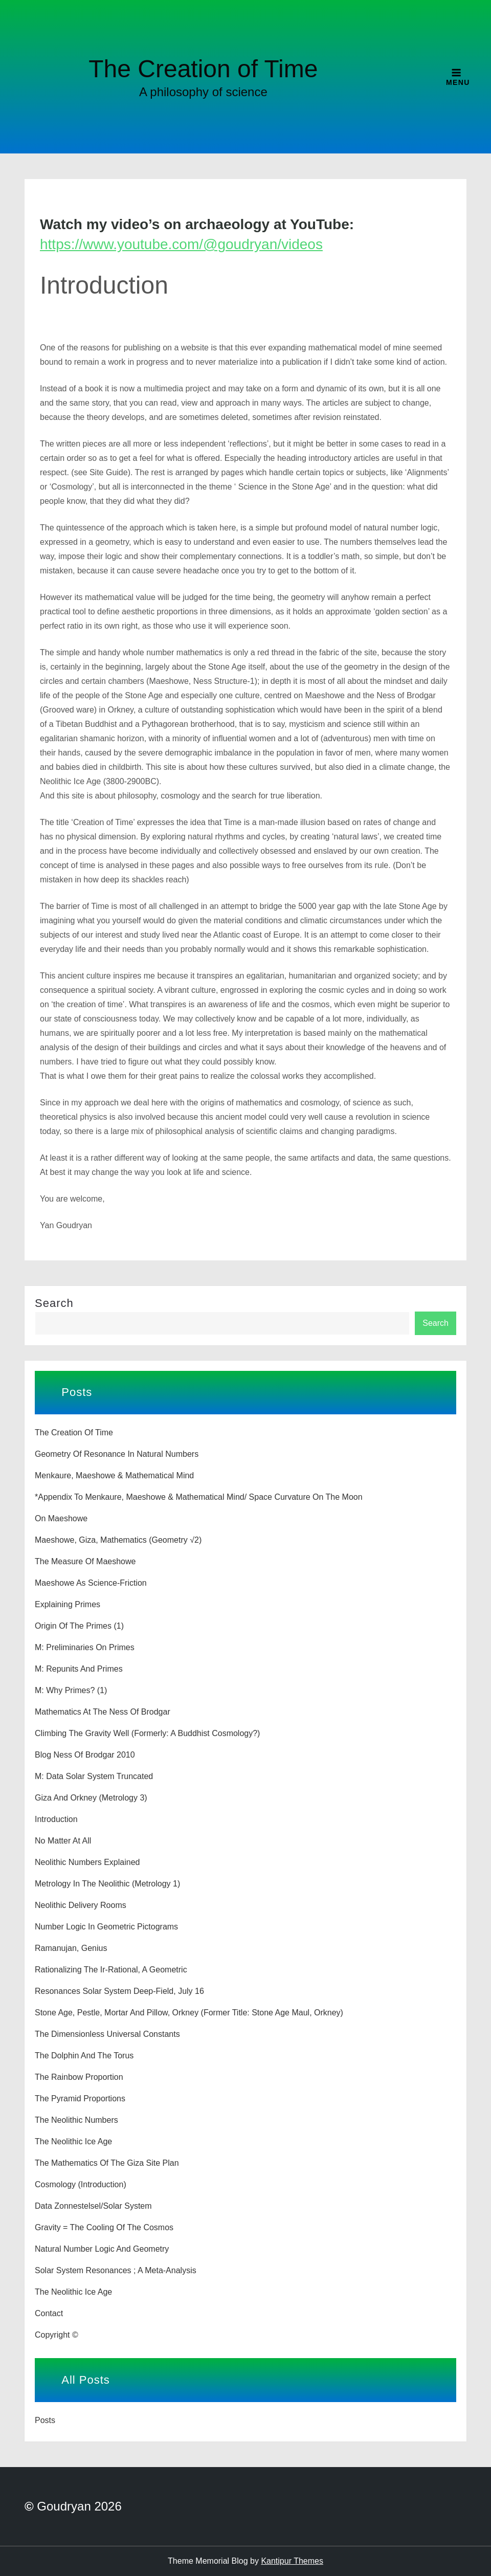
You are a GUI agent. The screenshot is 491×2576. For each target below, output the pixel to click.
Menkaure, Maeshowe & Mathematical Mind (114, 1475)
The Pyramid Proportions (80, 2098)
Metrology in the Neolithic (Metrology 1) (107, 1883)
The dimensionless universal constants (107, 2034)
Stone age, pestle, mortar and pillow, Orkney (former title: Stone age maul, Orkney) (189, 2012)
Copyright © (56, 2334)
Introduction (56, 1819)
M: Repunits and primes (79, 1668)
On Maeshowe (61, 1518)
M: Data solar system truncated (94, 1776)
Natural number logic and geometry (102, 2249)
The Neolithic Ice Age (73, 2141)
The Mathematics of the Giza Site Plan (107, 2163)
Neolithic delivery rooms (80, 1905)
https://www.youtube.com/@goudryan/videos (181, 244)
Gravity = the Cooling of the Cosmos (104, 2227)
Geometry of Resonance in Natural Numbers (116, 1454)
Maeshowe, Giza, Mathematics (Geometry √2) (118, 1540)
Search (54, 1303)
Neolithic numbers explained (87, 1862)
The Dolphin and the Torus (84, 2055)
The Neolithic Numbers (76, 2120)
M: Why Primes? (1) (71, 1690)
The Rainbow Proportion (79, 2077)
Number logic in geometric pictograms (106, 1926)
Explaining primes (67, 1604)
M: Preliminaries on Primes (85, 1647)
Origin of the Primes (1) (79, 1626)
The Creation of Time (203, 68)
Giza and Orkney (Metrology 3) (91, 1797)
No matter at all (63, 1840)
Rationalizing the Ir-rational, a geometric (111, 1969)
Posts (45, 2420)
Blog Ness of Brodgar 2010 (85, 1754)
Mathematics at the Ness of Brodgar (102, 1711)
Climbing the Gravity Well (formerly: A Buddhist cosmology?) (147, 1733)
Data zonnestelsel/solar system (93, 2206)
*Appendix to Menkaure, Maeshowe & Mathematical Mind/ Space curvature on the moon (199, 1497)
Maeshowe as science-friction (91, 1583)
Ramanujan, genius (71, 1948)
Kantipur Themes (292, 2561)
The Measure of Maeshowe (85, 1561)
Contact (49, 2313)
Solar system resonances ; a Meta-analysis (115, 2270)
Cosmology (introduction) (80, 2184)
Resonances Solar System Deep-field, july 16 (119, 1991)
